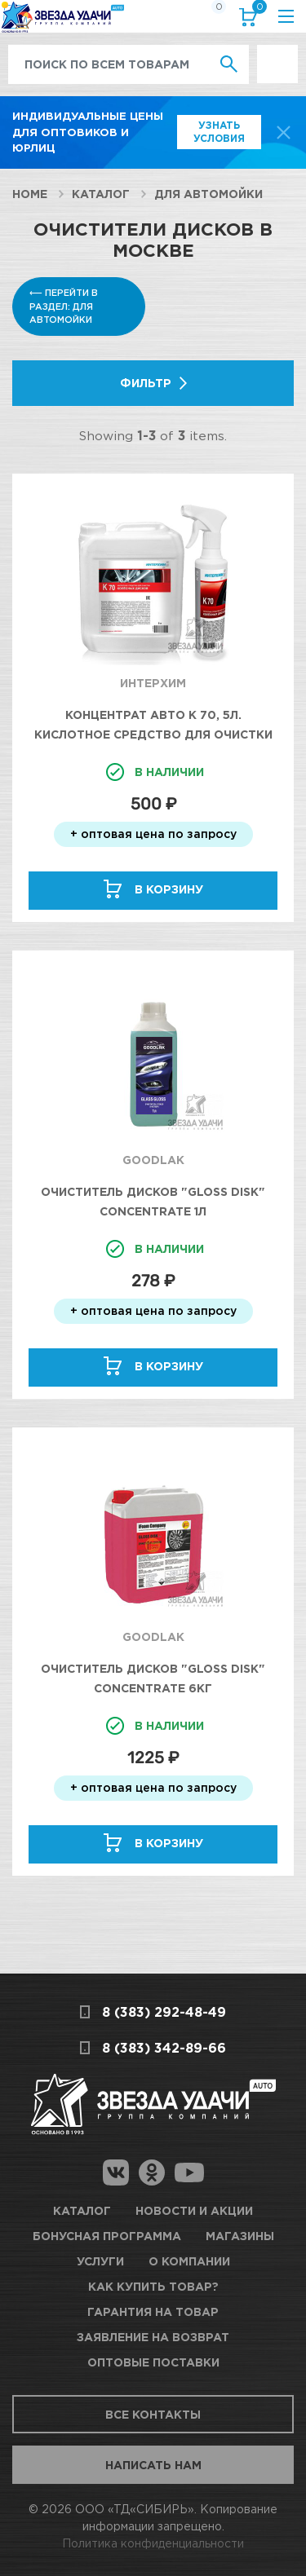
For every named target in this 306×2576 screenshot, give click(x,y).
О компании (189, 2261)
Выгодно (277, 53)
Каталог (101, 193)
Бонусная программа (107, 2236)
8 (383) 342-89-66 (164, 2047)
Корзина (256, 10)
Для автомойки (208, 193)
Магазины (240, 2236)
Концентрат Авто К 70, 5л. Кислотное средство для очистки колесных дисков (153, 734)
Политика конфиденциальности (153, 2543)
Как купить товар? (153, 2286)
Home (29, 193)
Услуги (100, 2261)
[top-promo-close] (283, 132)
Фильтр (145, 383)
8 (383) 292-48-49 (164, 2012)
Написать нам (153, 2465)
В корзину (169, 889)
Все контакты (153, 2414)
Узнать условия (219, 131)
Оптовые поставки (153, 2362)
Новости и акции (194, 2210)
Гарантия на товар (153, 2311)
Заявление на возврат (153, 2337)
